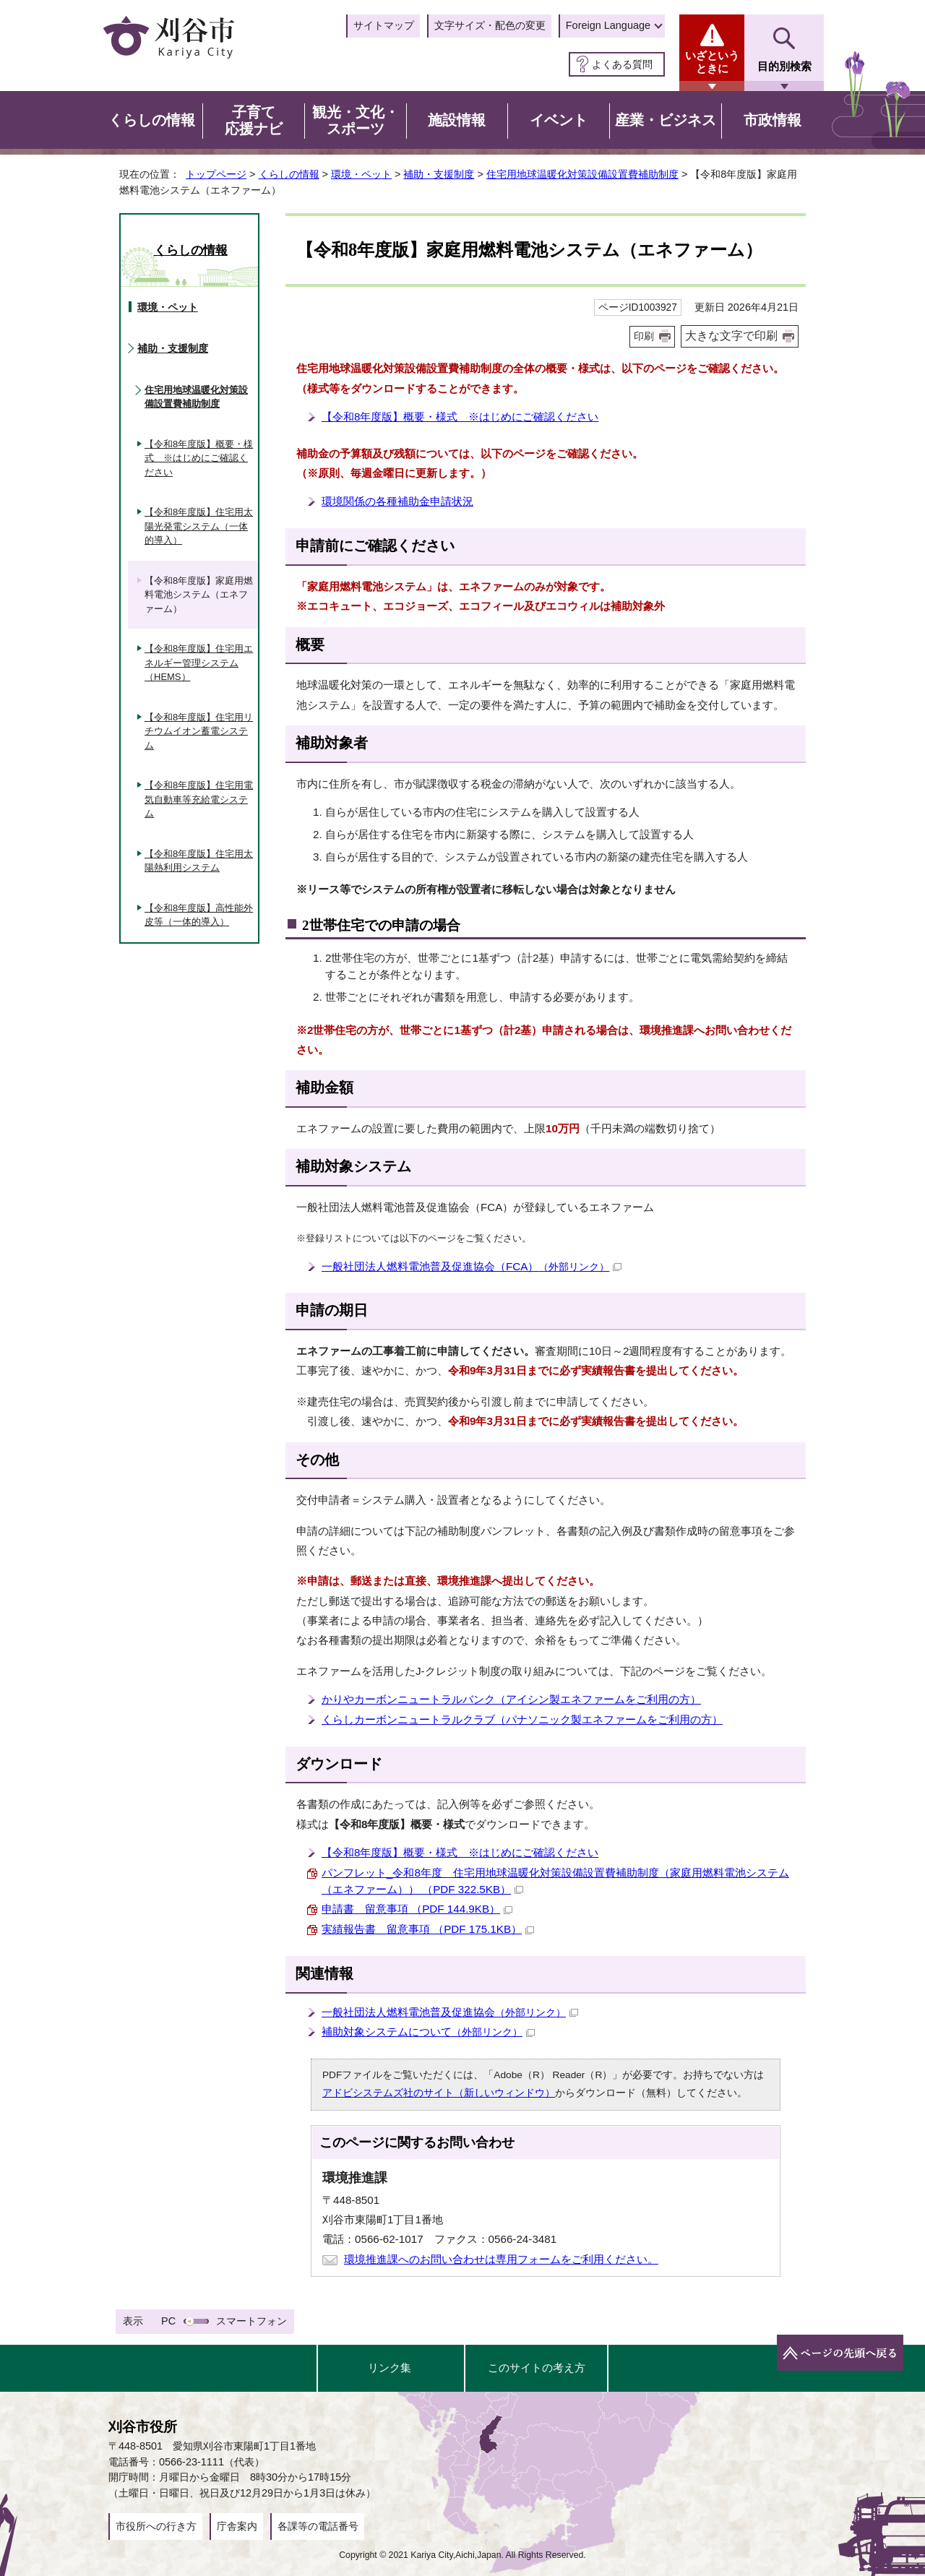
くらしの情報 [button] (151, 120)
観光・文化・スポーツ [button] (355, 120)
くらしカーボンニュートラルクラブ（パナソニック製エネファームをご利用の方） (522, 1719)
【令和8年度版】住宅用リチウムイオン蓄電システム (199, 731)
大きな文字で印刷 (731, 335)
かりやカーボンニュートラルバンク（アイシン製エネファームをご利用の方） (511, 1699)
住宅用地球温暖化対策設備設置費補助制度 (582, 174)
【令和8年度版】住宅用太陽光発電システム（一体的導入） (199, 526)
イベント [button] (559, 120)
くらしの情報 (289, 174)
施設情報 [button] (457, 120)
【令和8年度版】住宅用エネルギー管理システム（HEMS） (199, 662)
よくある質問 (622, 64)
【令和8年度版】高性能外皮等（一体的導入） (199, 915)
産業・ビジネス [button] (665, 120)
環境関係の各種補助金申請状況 (397, 501)
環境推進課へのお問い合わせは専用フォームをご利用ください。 (501, 2259)
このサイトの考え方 (536, 2367)
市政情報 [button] (772, 120)
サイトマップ (383, 25)
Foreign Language (608, 25)
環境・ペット (361, 174)
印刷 (644, 336)
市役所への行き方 (156, 2526)
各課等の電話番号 (318, 2526)
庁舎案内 (237, 2526)
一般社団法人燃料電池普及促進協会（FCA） (471, 1266)
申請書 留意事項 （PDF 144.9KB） (417, 1909)
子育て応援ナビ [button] (254, 120)
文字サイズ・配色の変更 (490, 25)
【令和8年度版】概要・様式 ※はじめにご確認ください (460, 416)
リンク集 (389, 2367)
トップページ (216, 174)
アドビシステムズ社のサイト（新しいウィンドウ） (438, 2093)
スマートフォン (251, 2321)
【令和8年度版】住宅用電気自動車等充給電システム (199, 799)
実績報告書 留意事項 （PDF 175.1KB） (428, 1929)
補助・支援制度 (438, 174)
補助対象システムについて (428, 2031)
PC (168, 2321)
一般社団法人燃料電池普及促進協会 (450, 2012)
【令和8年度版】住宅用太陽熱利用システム (199, 861)
